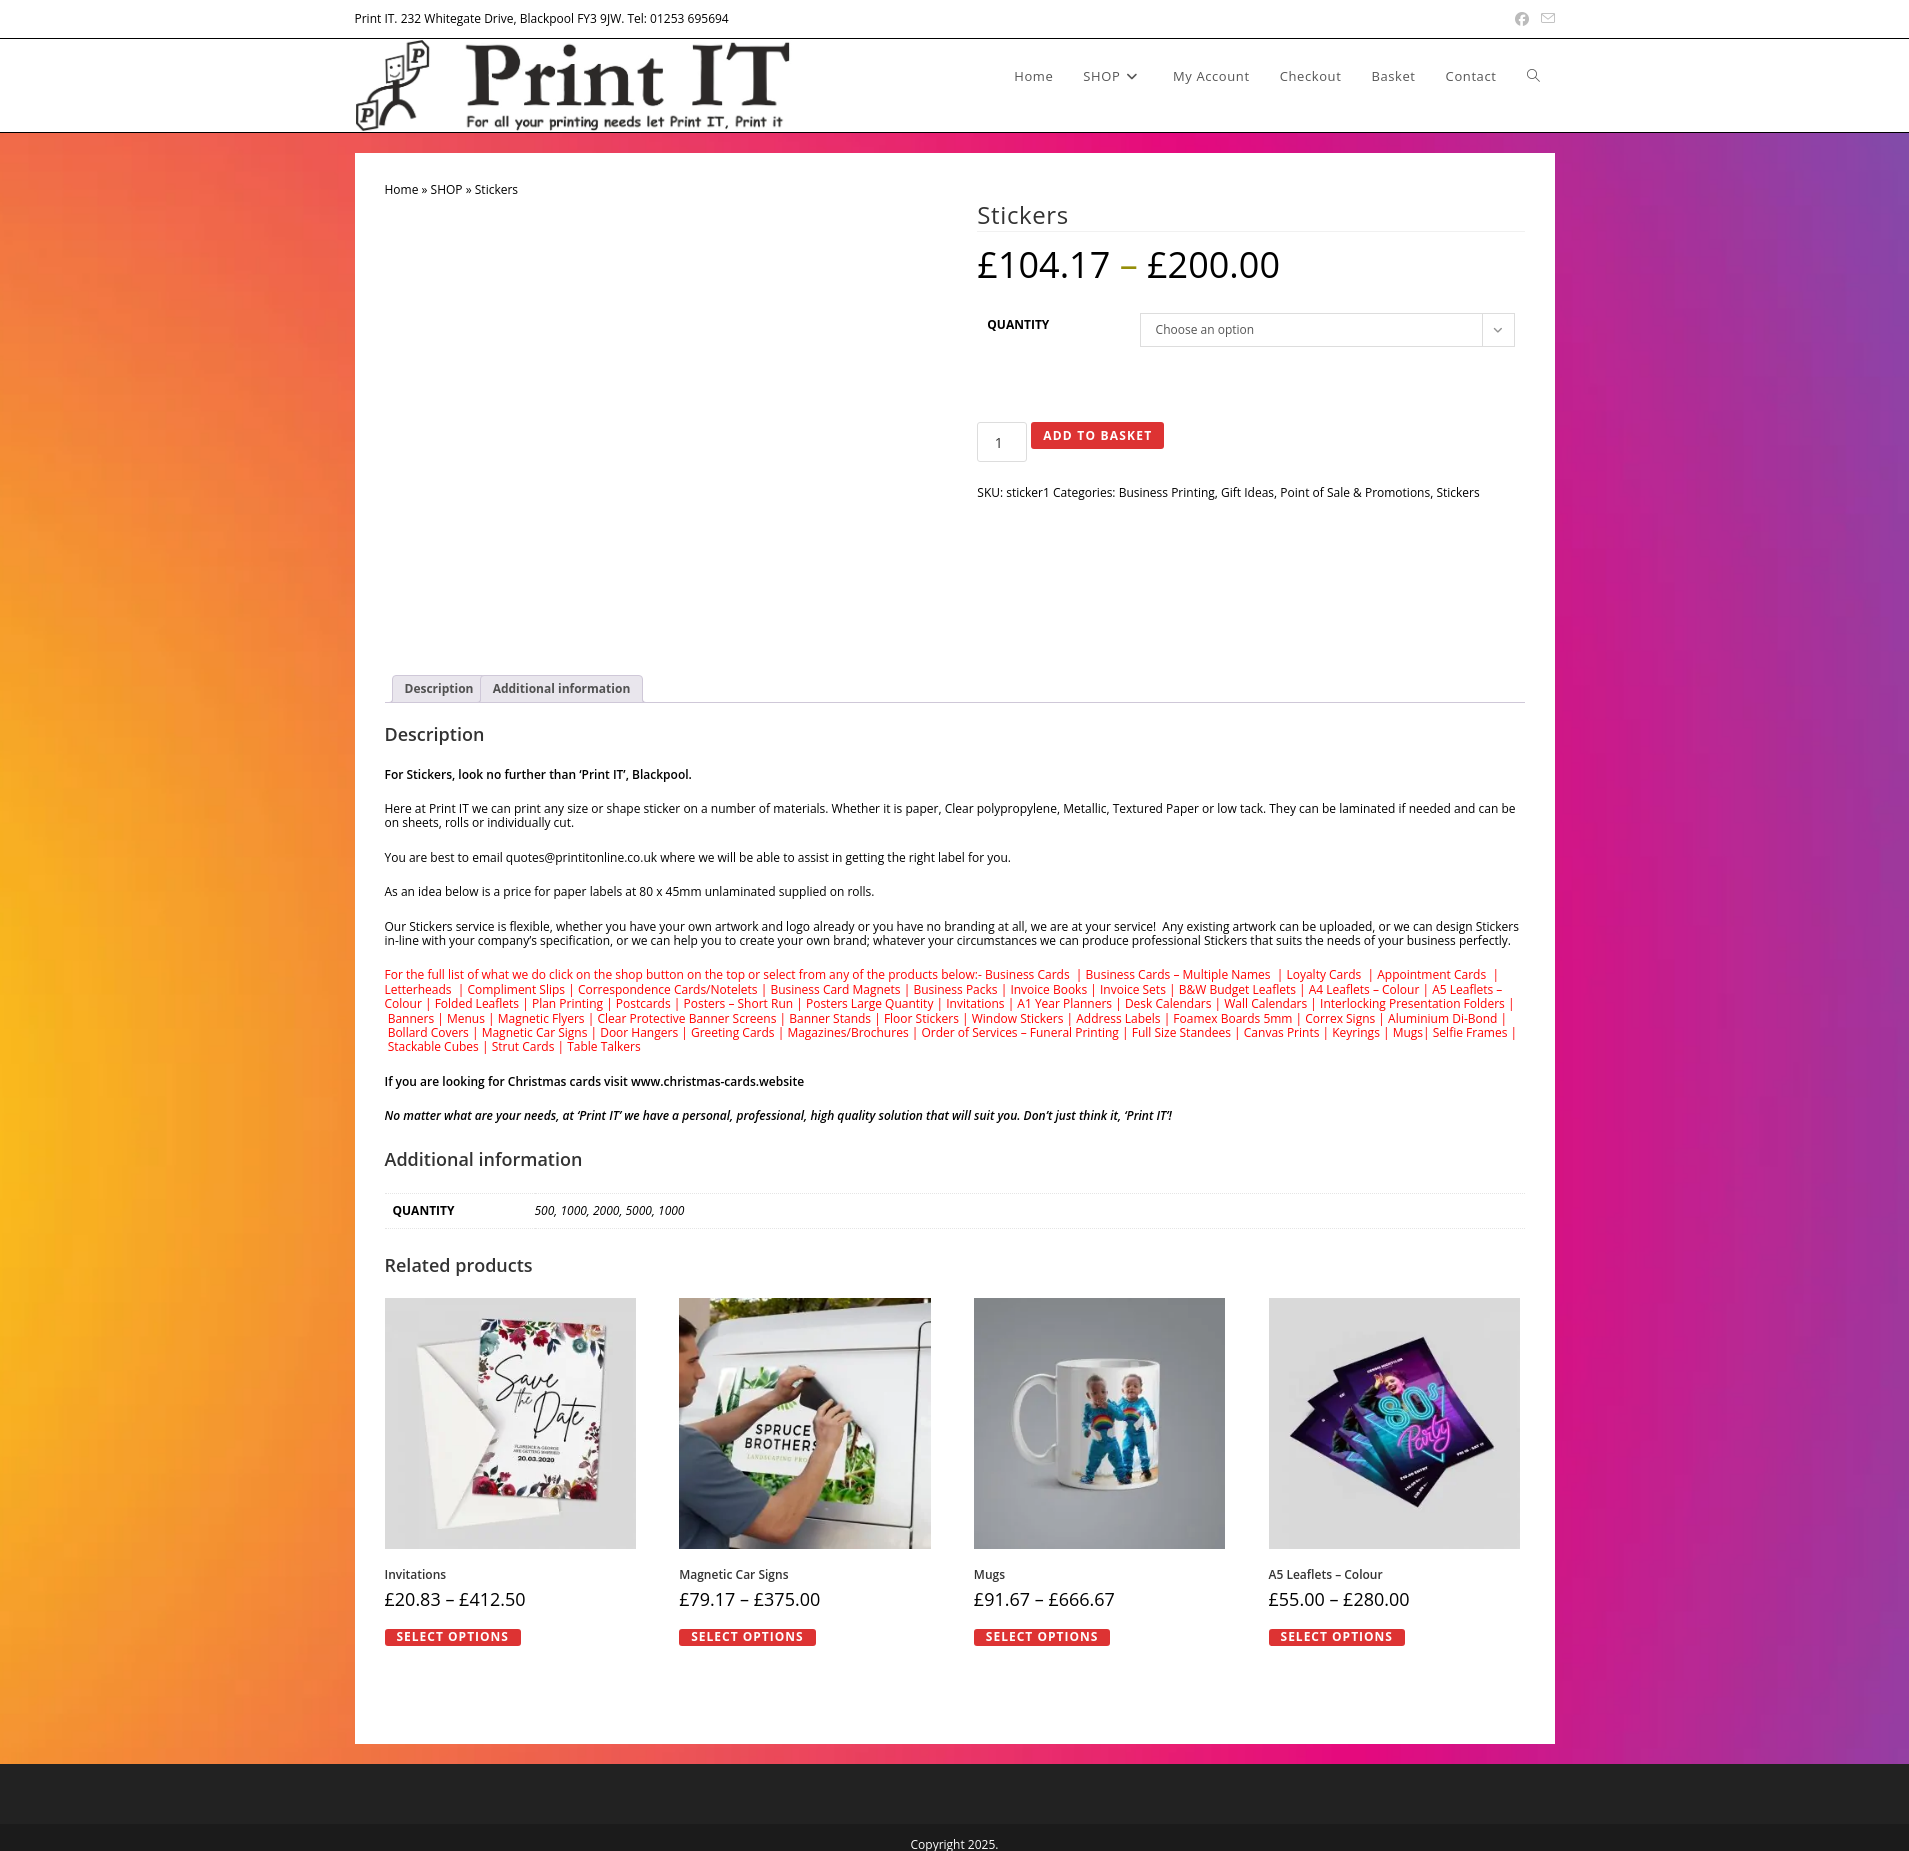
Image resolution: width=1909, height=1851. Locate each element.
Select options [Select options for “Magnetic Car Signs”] (747, 1637)
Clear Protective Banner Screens (686, 1018)
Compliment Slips (516, 989)
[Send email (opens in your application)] (1545, 19)
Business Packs (955, 989)
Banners (411, 1018)
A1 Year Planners (1064, 1003)
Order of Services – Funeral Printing (1019, 1032)
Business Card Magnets (835, 989)
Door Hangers (639, 1032)
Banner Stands (830, 1018)
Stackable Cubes (433, 1046)
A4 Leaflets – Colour (1364, 989)
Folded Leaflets (476, 1003)
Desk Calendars (1168, 1003)
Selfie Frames (1470, 1032)
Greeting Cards (733, 1032)
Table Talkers (603, 1046)
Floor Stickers (921, 1018)
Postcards (643, 1003)
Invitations (975, 1003)
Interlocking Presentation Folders (1412, 1003)
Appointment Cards (1431, 974)
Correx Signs (1340, 1018)
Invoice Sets (1133, 989)
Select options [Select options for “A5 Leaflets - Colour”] (1337, 1637)
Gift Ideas (1247, 492)
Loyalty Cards (1323, 974)
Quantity (1018, 324)
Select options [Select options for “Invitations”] (453, 1637)
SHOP (447, 189)
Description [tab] (439, 688)
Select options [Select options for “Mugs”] (1042, 1637)
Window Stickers (1018, 1018)
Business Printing (1167, 492)
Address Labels (1118, 1018)
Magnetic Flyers (541, 1018)
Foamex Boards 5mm (1232, 1018)
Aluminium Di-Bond (1442, 1018)
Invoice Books (1048, 989)
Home (402, 189)
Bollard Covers (428, 1032)
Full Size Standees (1181, 1032)
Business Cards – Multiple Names (1178, 974)
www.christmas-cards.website (717, 1081)
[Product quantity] (1002, 442)
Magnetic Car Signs (535, 1032)
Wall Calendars (1265, 1003)
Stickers (1457, 492)
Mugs (1408, 1032)
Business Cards (1029, 974)
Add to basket (1097, 435)
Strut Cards (523, 1046)
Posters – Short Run (739, 1003)
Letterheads (418, 989)
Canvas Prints (1282, 1032)
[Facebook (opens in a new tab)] (1522, 19)
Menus (466, 1018)
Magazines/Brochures (847, 1032)
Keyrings (1356, 1032)
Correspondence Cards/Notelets (668, 989)
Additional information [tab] (562, 688)
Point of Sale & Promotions (1355, 492)
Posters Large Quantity (869, 1003)
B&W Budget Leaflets (1237, 989)
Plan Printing (567, 1003)
